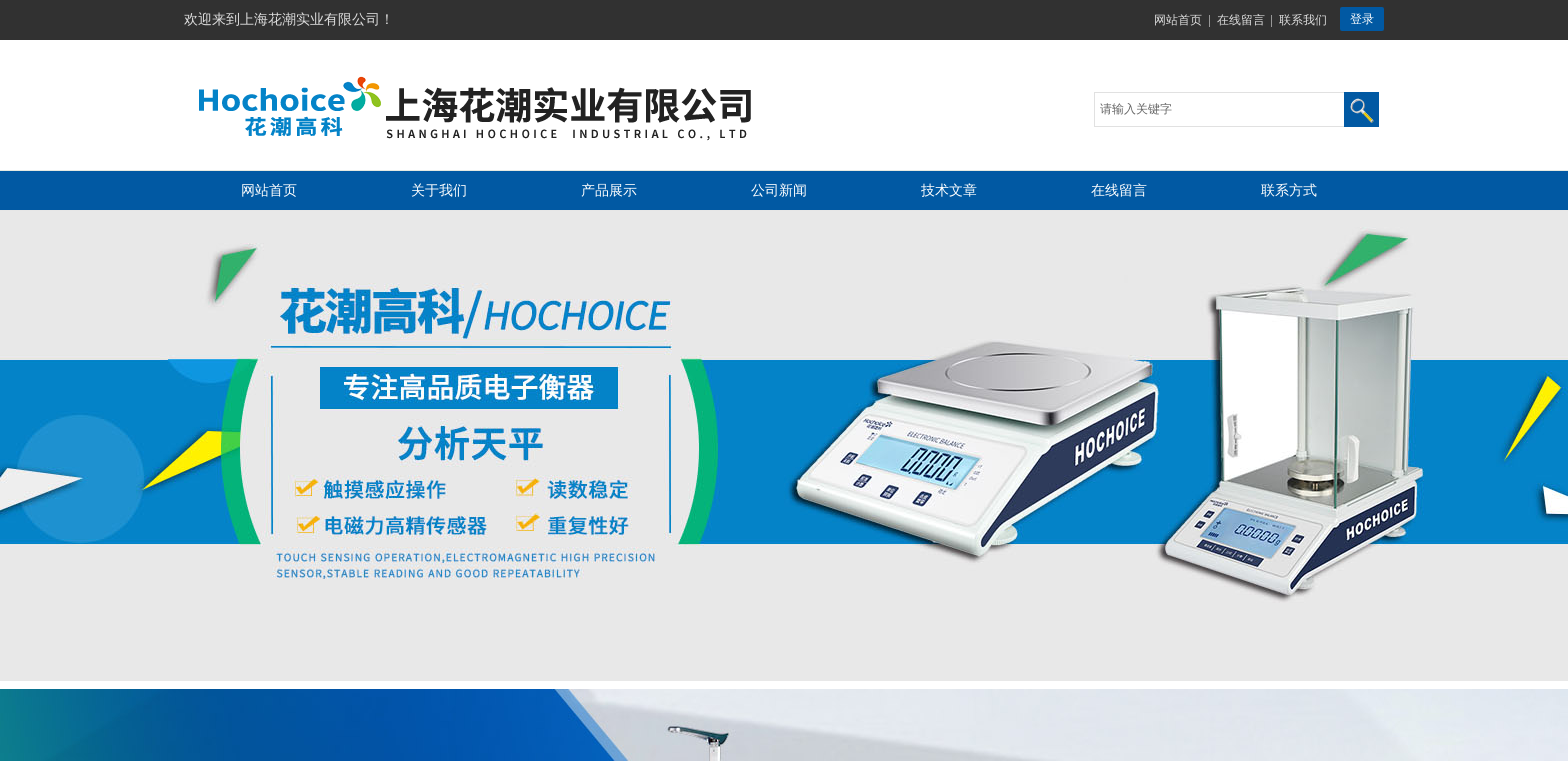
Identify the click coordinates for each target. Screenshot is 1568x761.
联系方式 (1289, 190)
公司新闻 (779, 190)
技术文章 (949, 190)
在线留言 (1241, 20)
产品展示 (609, 190)
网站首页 (1178, 20)
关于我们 (439, 190)
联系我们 (1303, 20)
